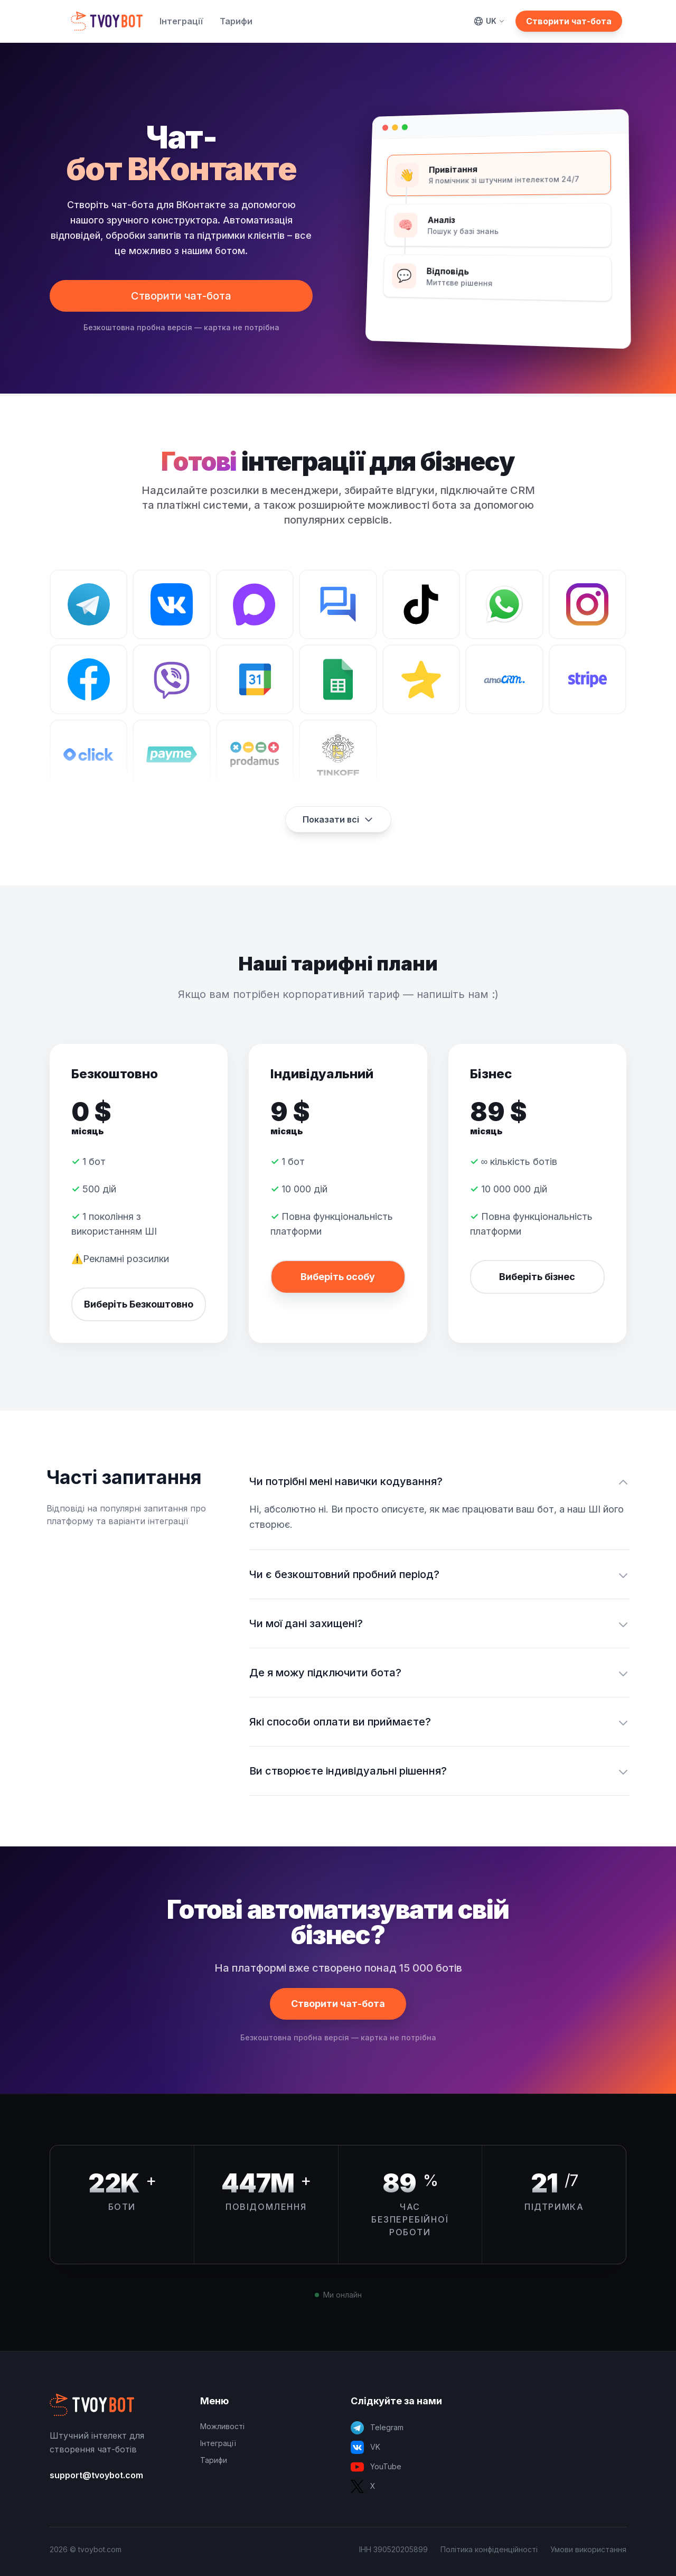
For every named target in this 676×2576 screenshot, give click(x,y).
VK (365, 2447)
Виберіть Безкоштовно (138, 1304)
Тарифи (236, 21)
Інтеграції (181, 21)
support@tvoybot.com (96, 2475)
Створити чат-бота (569, 21)
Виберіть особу (338, 1276)
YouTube (376, 2467)
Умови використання (588, 2549)
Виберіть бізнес (537, 1276)
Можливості (222, 2426)
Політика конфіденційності (489, 2549)
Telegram (377, 2427)
